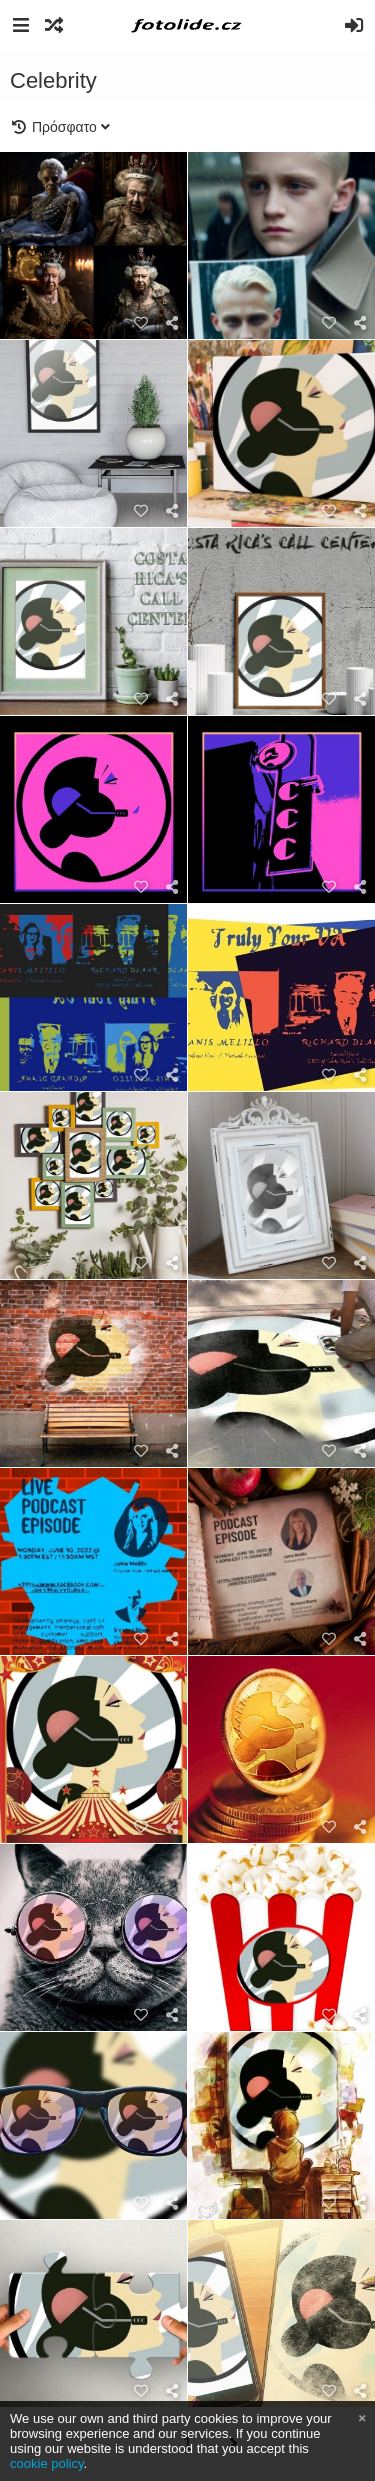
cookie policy (47, 2463)
